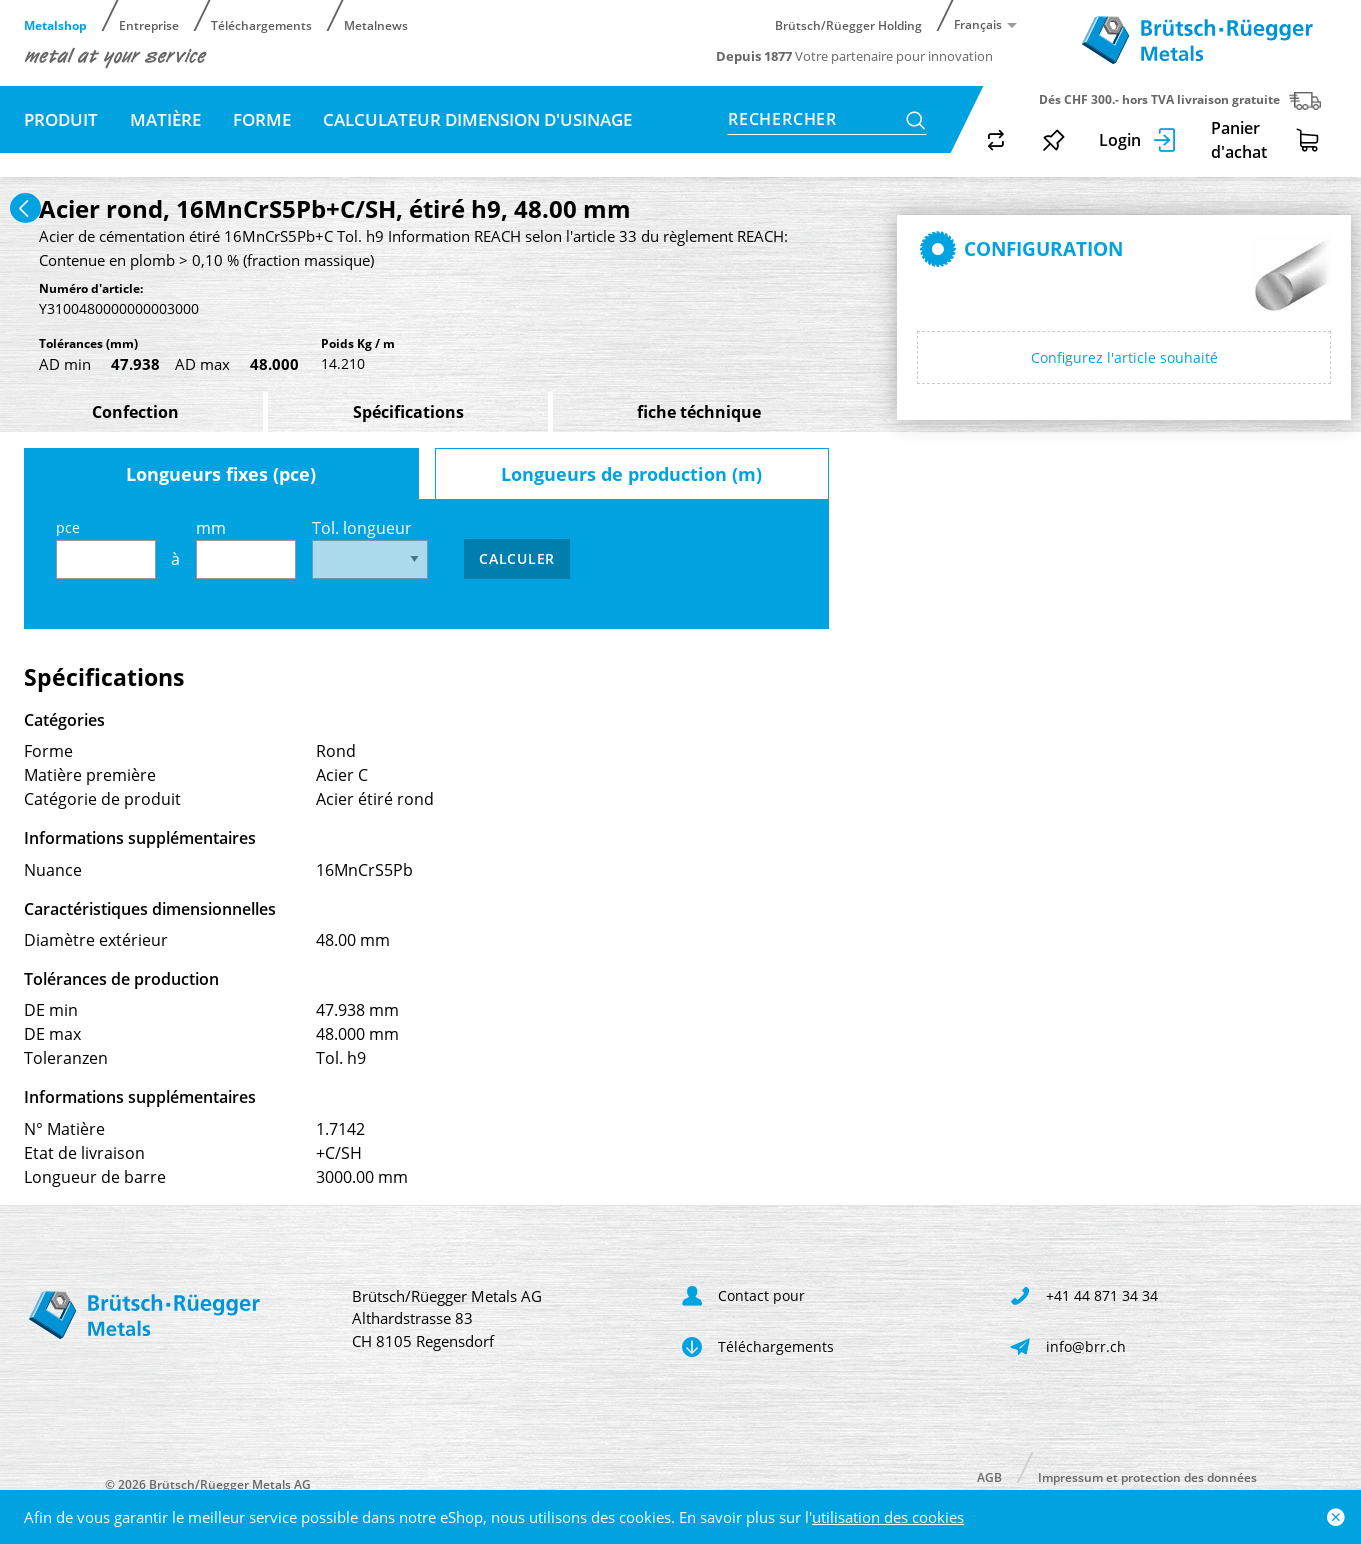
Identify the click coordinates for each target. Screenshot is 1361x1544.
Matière (165, 119)
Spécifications (408, 412)
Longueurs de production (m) (631, 474)
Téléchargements (261, 24)
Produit (61, 119)
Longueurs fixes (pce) (221, 474)
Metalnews (376, 24)
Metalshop (55, 24)
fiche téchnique (699, 412)
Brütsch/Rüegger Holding (848, 24)
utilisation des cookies (888, 1517)
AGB (989, 1476)
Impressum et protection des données (1147, 1476)
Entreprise (149, 24)
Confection (135, 412)
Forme (262, 119)
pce (106, 548)
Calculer (517, 558)
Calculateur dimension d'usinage (477, 119)
